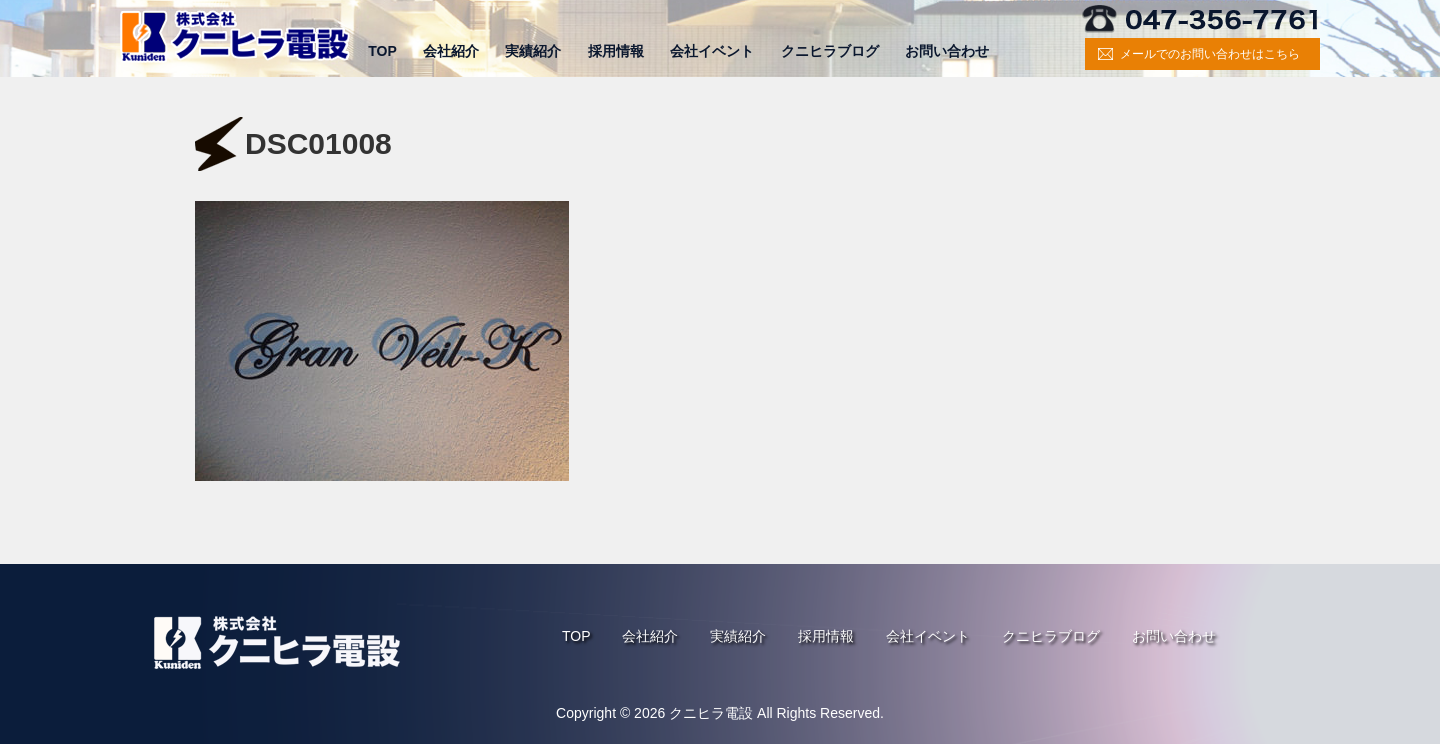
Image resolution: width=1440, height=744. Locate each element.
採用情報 (616, 51)
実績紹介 (533, 51)
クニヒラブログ (830, 51)
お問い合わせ (947, 51)
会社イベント (712, 51)
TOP (382, 51)
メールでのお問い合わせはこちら (1210, 54)
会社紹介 (451, 51)
